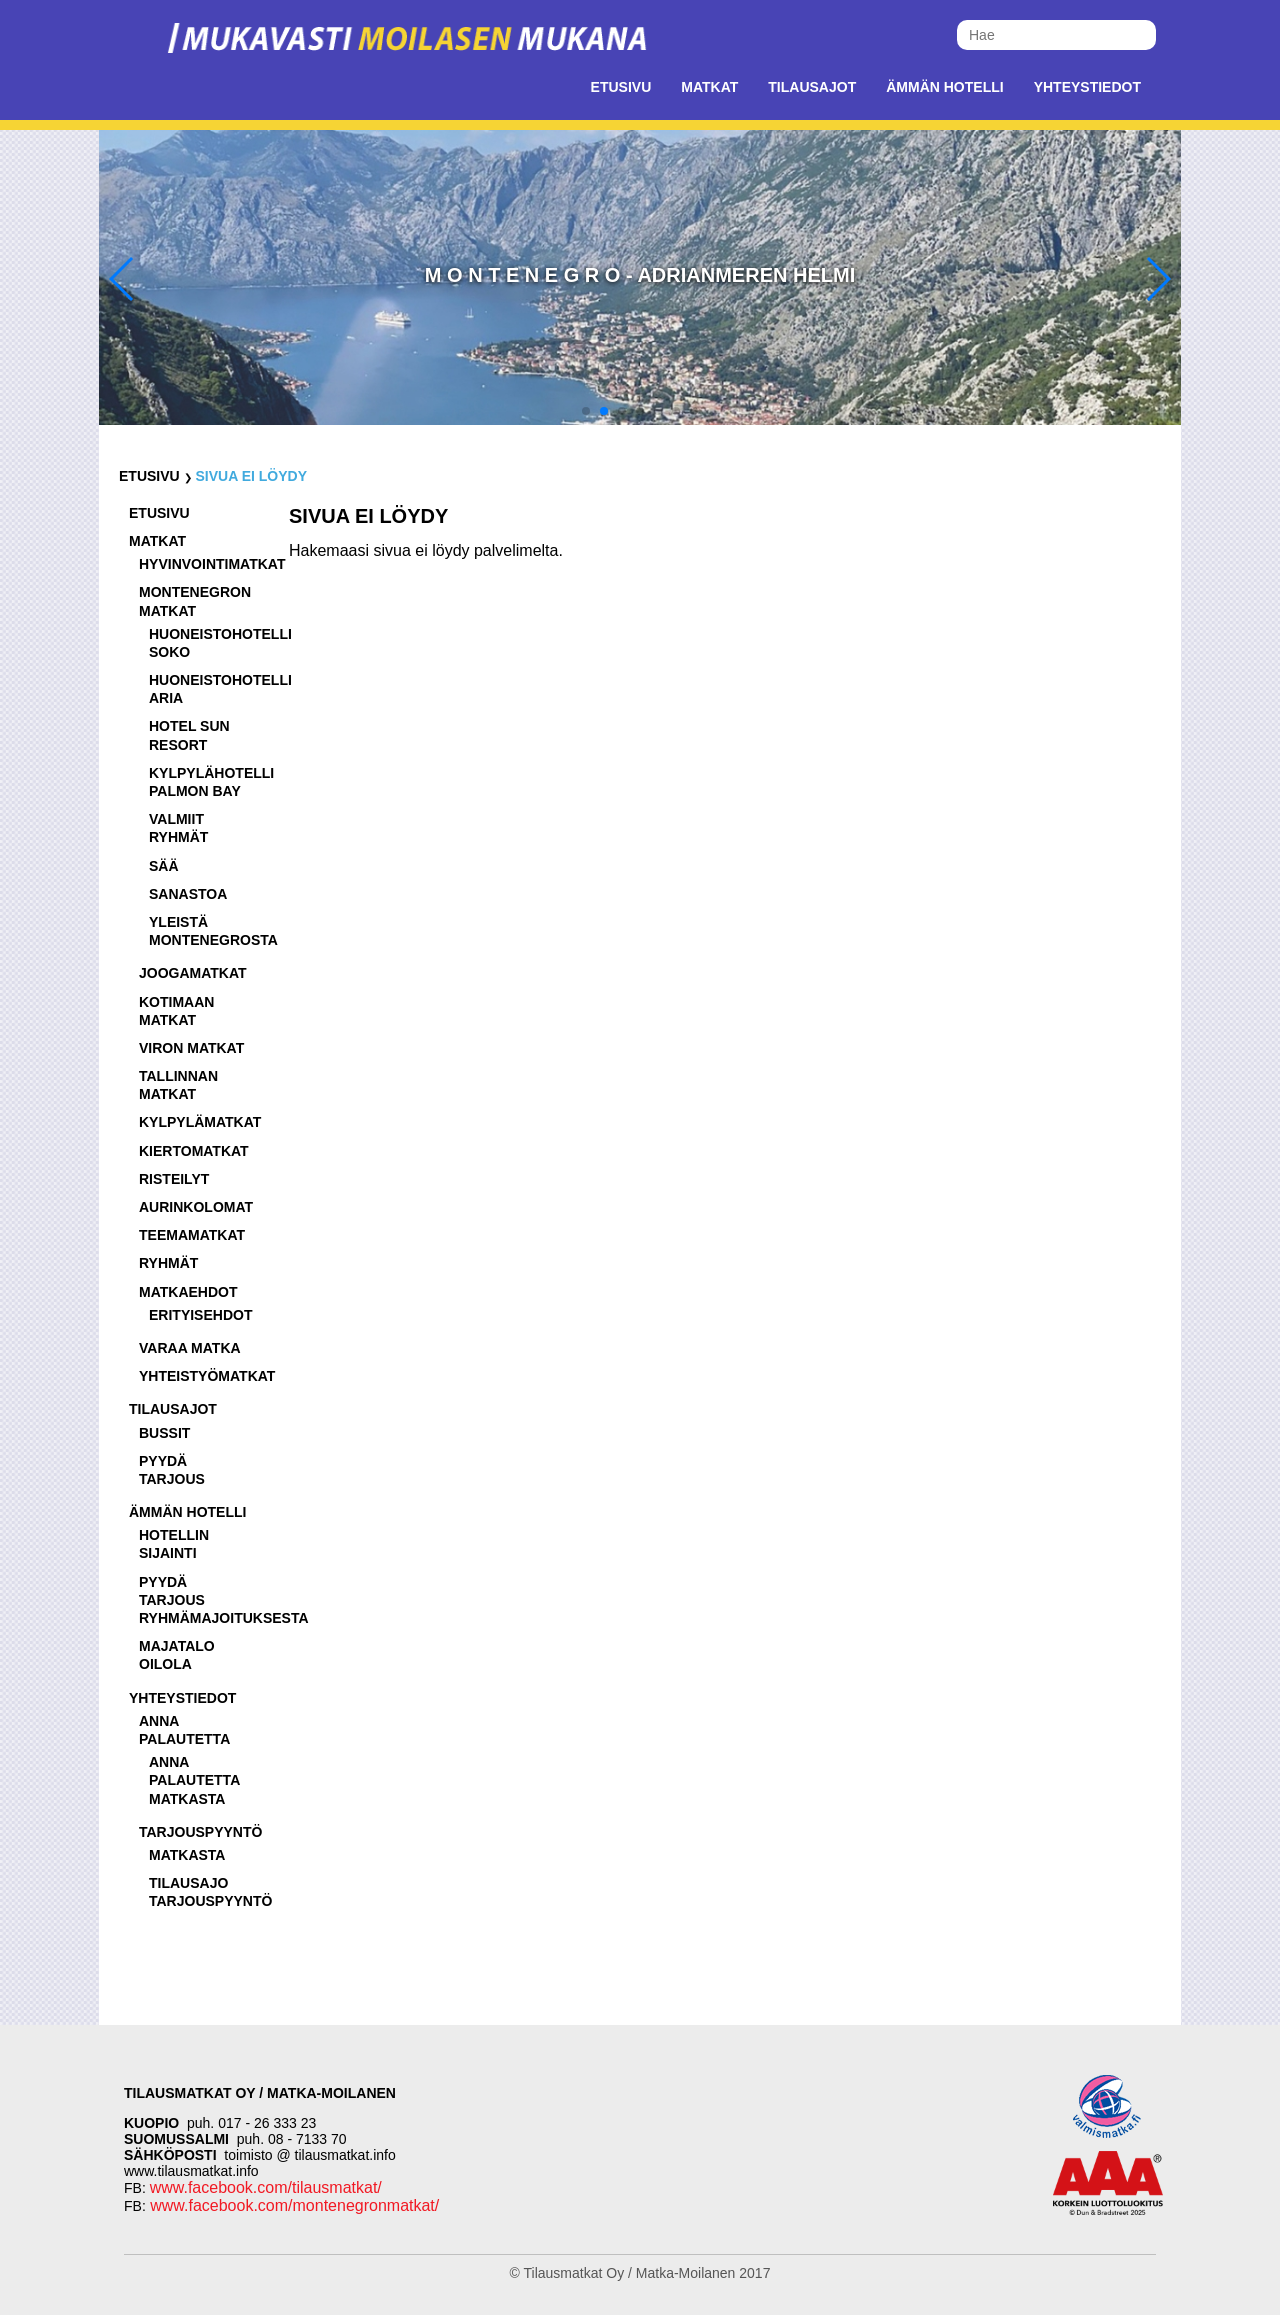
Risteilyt (174, 1179)
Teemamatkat (192, 1235)
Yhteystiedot (1087, 87)
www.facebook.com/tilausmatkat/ (266, 2187)
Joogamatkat (193, 973)
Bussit (164, 1433)
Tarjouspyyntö (200, 1832)
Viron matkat (191, 1048)
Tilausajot (812, 87)
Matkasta (187, 1855)
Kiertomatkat (194, 1151)
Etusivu (621, 87)
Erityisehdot (200, 1315)
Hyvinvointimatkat (212, 564)
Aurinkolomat (196, 1207)
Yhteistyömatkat (207, 1376)
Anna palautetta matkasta (194, 1780)
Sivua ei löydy (251, 476)
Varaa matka (190, 1348)
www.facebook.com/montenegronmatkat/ (292, 2205)
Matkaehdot (188, 1292)
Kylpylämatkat (200, 1122)
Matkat (709, 87)
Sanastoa (188, 894)
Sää (164, 866)
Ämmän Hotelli (944, 87)
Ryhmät (168, 1263)
